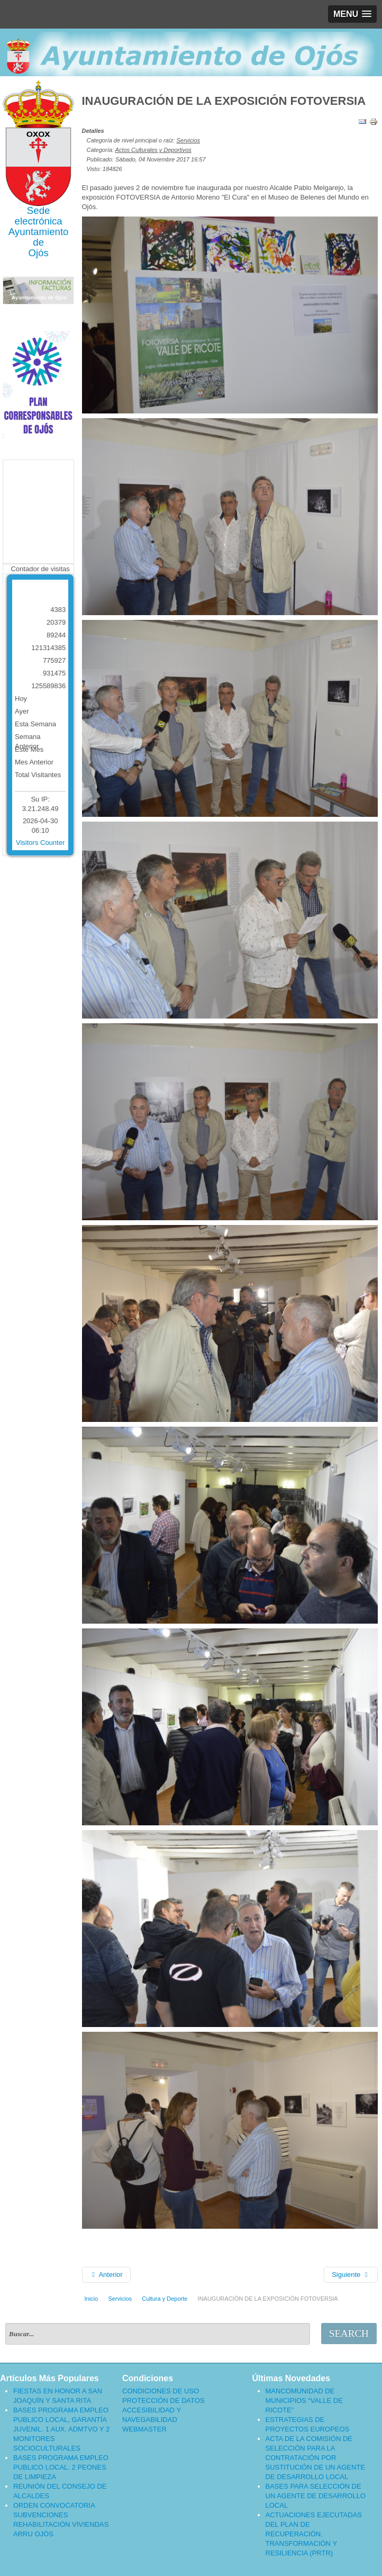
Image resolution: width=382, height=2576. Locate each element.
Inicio (91, 2298)
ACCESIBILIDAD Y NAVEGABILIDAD (151, 2415)
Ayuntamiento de (38, 237)
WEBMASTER (144, 2429)
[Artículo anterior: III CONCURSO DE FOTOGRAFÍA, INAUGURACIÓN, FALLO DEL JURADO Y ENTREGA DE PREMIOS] (106, 2275)
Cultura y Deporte (164, 2298)
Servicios (188, 140)
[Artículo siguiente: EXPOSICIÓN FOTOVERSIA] (351, 2275)
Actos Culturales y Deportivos (153, 150)
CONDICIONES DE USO (160, 2391)
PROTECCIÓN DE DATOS (163, 2400)
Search (349, 2333)
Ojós (38, 252)
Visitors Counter (40, 842)
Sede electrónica (38, 216)
